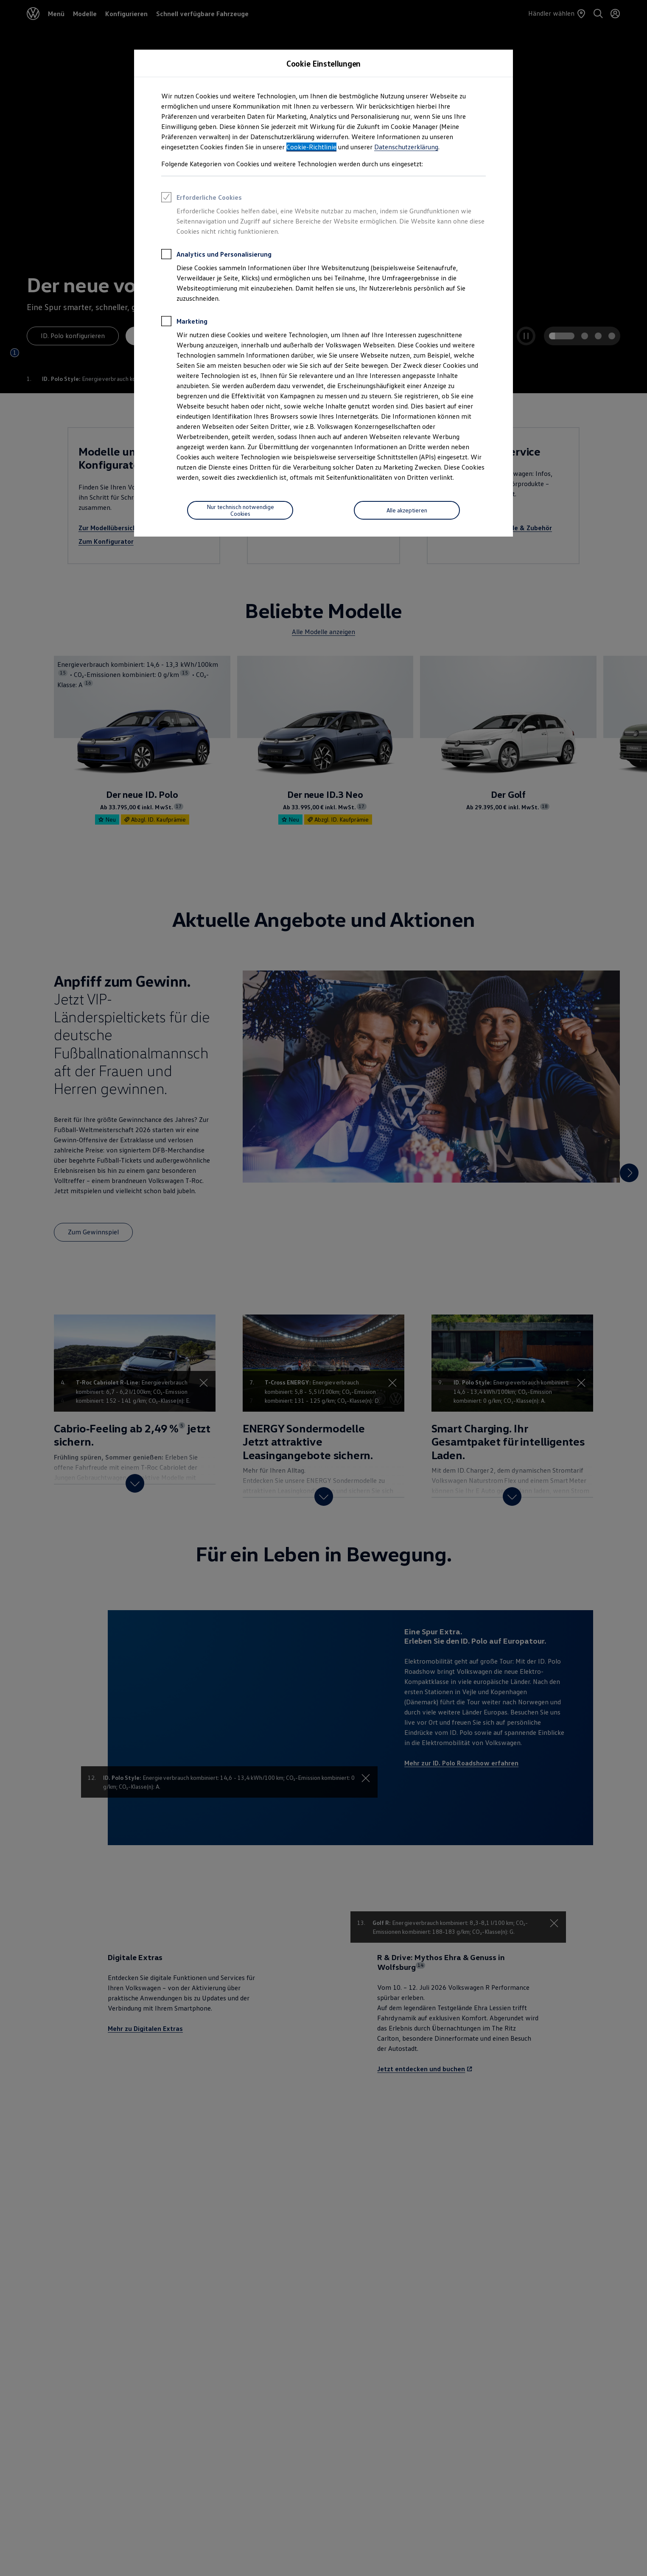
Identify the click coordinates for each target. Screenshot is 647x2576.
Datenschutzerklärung (406, 147)
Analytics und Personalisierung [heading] (216, 255)
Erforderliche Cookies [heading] (201, 198)
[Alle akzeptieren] (407, 510)
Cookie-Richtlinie (311, 147)
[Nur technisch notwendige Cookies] (240, 510)
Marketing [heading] (184, 322)
